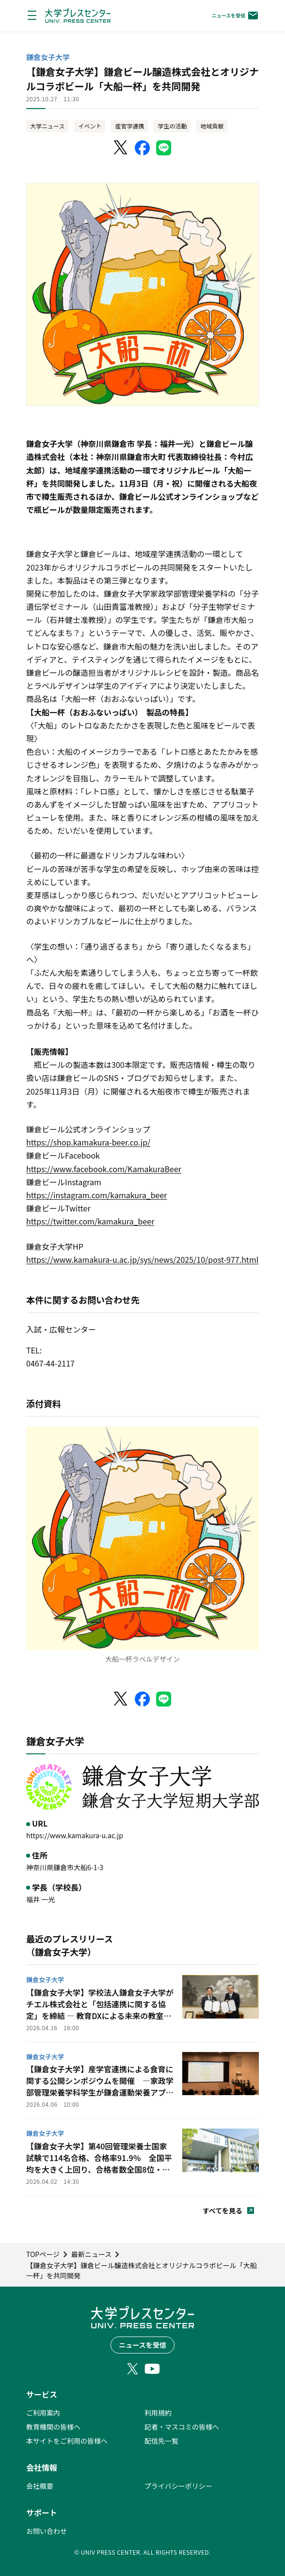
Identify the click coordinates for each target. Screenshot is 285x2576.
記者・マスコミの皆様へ (181, 2427)
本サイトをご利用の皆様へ (67, 2441)
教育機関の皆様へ (53, 2427)
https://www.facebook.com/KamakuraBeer (103, 1169)
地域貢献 (211, 126)
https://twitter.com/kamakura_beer (90, 1221)
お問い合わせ (46, 2531)
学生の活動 (172, 126)
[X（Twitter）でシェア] (121, 148)
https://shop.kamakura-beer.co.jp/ (88, 1142)
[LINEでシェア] (164, 148)
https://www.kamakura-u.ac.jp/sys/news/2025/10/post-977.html (142, 1259)
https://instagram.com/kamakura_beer (96, 1195)
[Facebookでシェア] (142, 148)
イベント (89, 126)
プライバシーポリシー (178, 2486)
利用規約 (158, 2412)
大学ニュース (47, 126)
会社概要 (39, 2486)
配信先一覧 (161, 2441)
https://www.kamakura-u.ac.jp (74, 1835)
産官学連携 (129, 126)
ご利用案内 (43, 2412)
